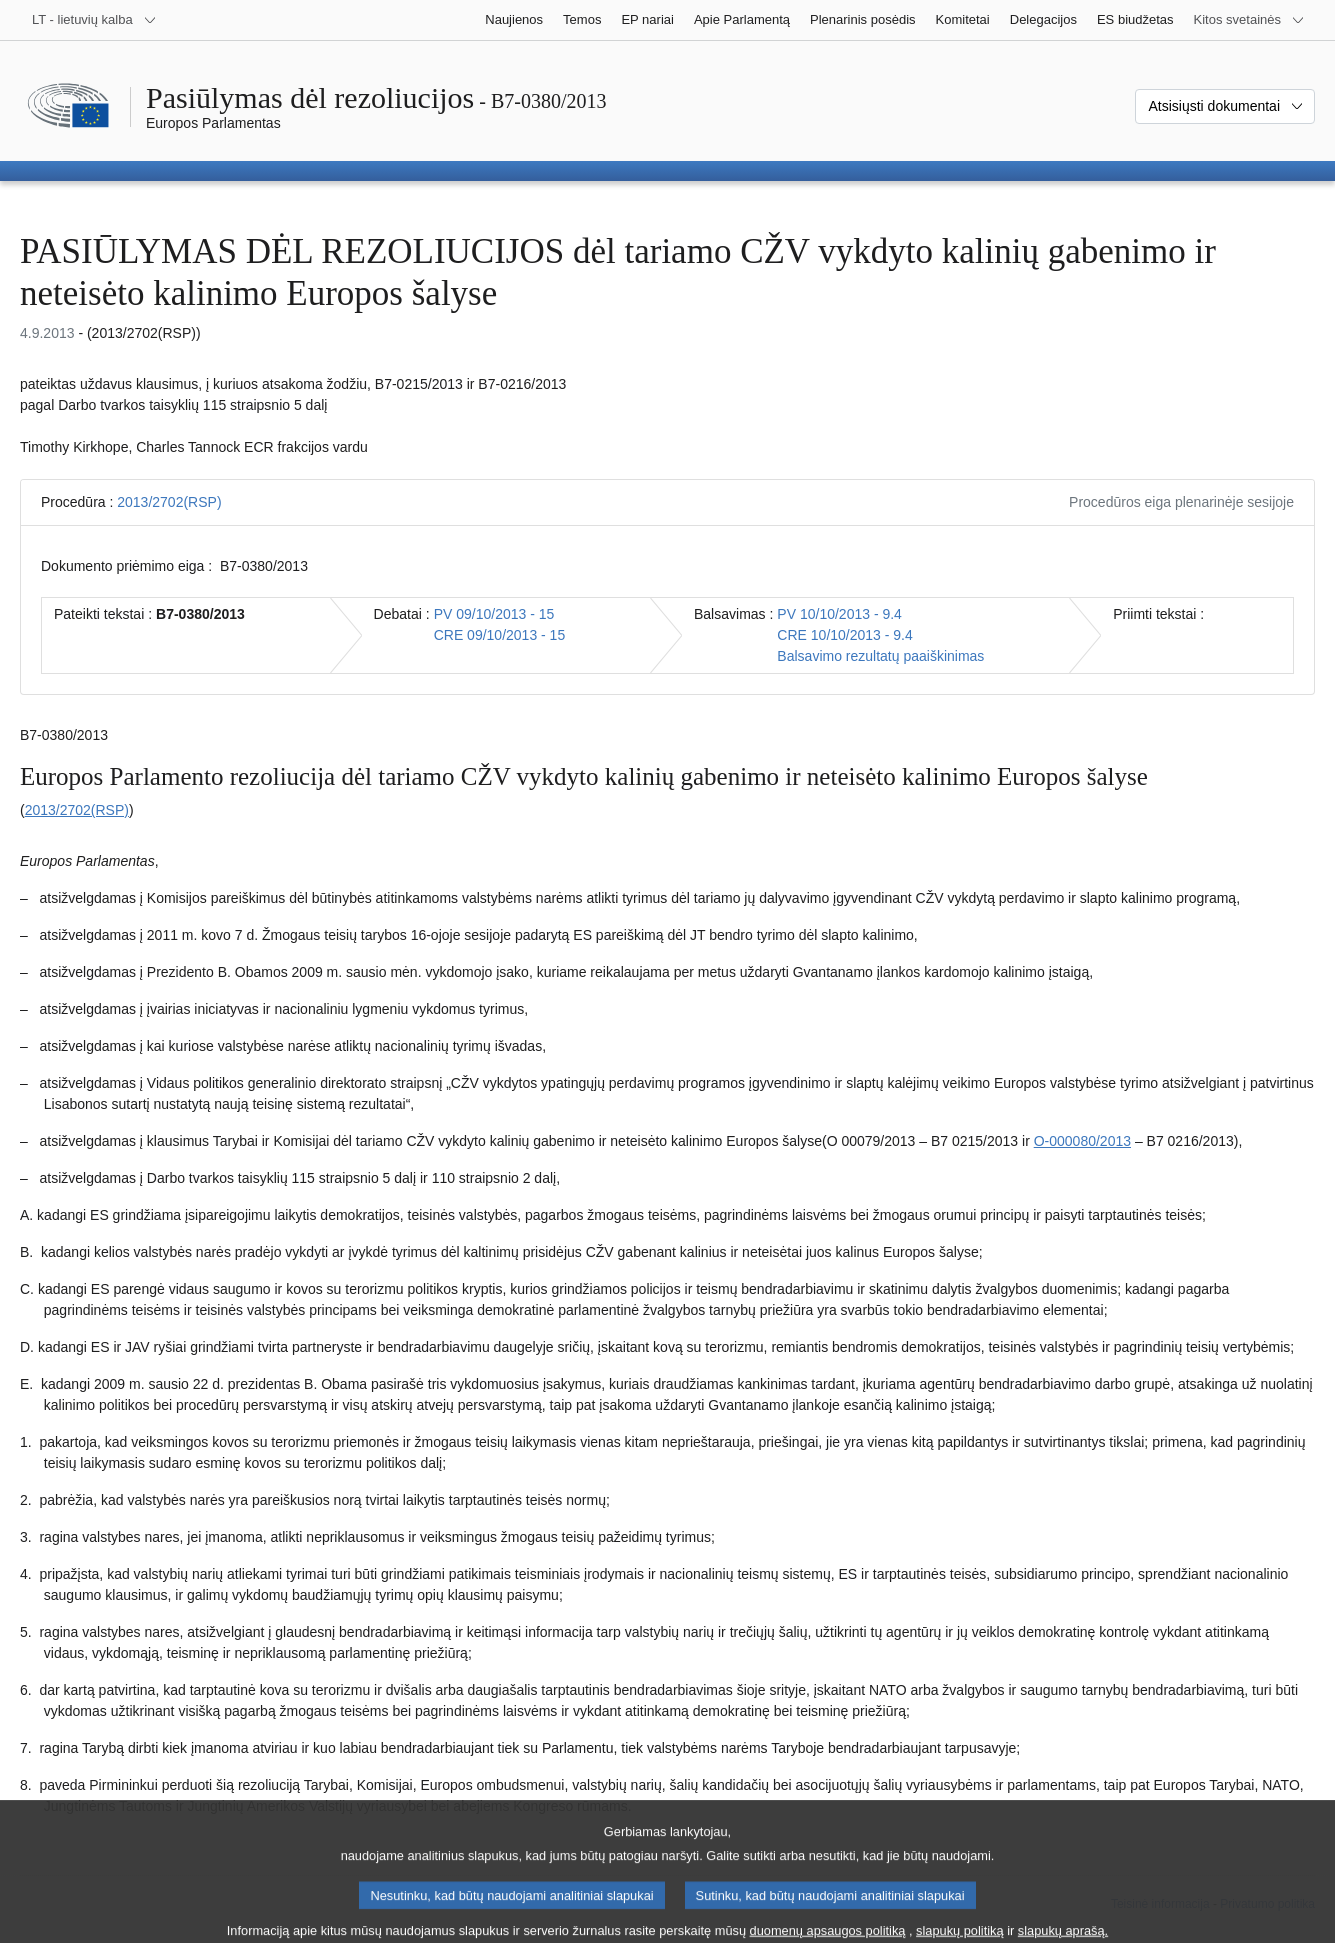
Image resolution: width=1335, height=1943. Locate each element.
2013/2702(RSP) (169, 502)
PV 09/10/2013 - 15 (494, 614)
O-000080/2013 (1082, 1141)
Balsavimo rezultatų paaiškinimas (880, 656)
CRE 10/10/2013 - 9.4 (844, 635)
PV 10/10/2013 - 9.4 (839, 614)
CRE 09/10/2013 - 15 (500, 635)
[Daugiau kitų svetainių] (1249, 20)
